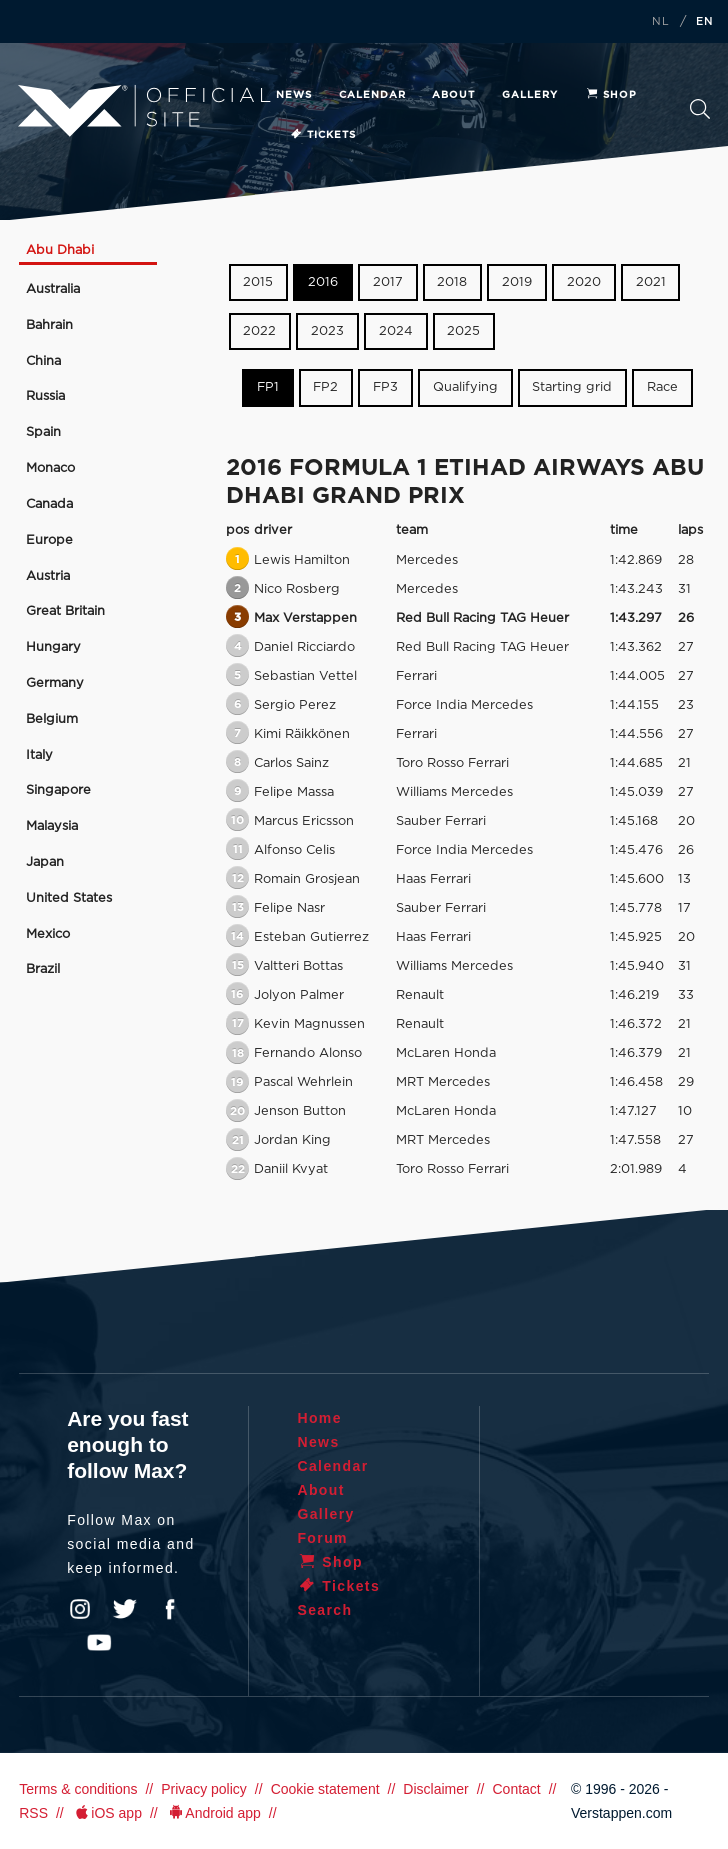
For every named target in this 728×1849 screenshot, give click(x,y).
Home (319, 1418)
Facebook (170, 1609)
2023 (327, 331)
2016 (323, 282)
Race (662, 387)
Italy (39, 755)
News (294, 95)
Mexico (48, 934)
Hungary (53, 647)
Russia (45, 396)
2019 (517, 282)
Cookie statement (325, 1789)
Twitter (125, 1609)
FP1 (268, 387)
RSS (33, 1813)
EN (705, 22)
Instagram (80, 1609)
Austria (48, 576)
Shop (611, 95)
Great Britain (65, 611)
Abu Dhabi (60, 250)
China (43, 361)
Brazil (43, 969)
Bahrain (49, 325)
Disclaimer (435, 1789)
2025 (463, 331)
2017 (388, 282)
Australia (53, 289)
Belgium (52, 719)
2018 (452, 282)
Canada (49, 504)
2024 (396, 331)
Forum (322, 1538)
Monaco (50, 468)
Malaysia (52, 826)
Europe (49, 540)
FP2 (325, 387)
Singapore (58, 790)
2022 (259, 331)
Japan (45, 862)
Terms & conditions (78, 1789)
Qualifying (465, 387)
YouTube (99, 1643)
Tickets (322, 135)
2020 (584, 282)
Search (700, 109)
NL (661, 22)
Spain (43, 432)
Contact (516, 1789)
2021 (651, 282)
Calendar (372, 95)
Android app (213, 1813)
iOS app (107, 1813)
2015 (258, 282)
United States (69, 898)
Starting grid (572, 387)
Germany (55, 683)
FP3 (385, 387)
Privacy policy (204, 1789)
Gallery (530, 95)
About (453, 95)
